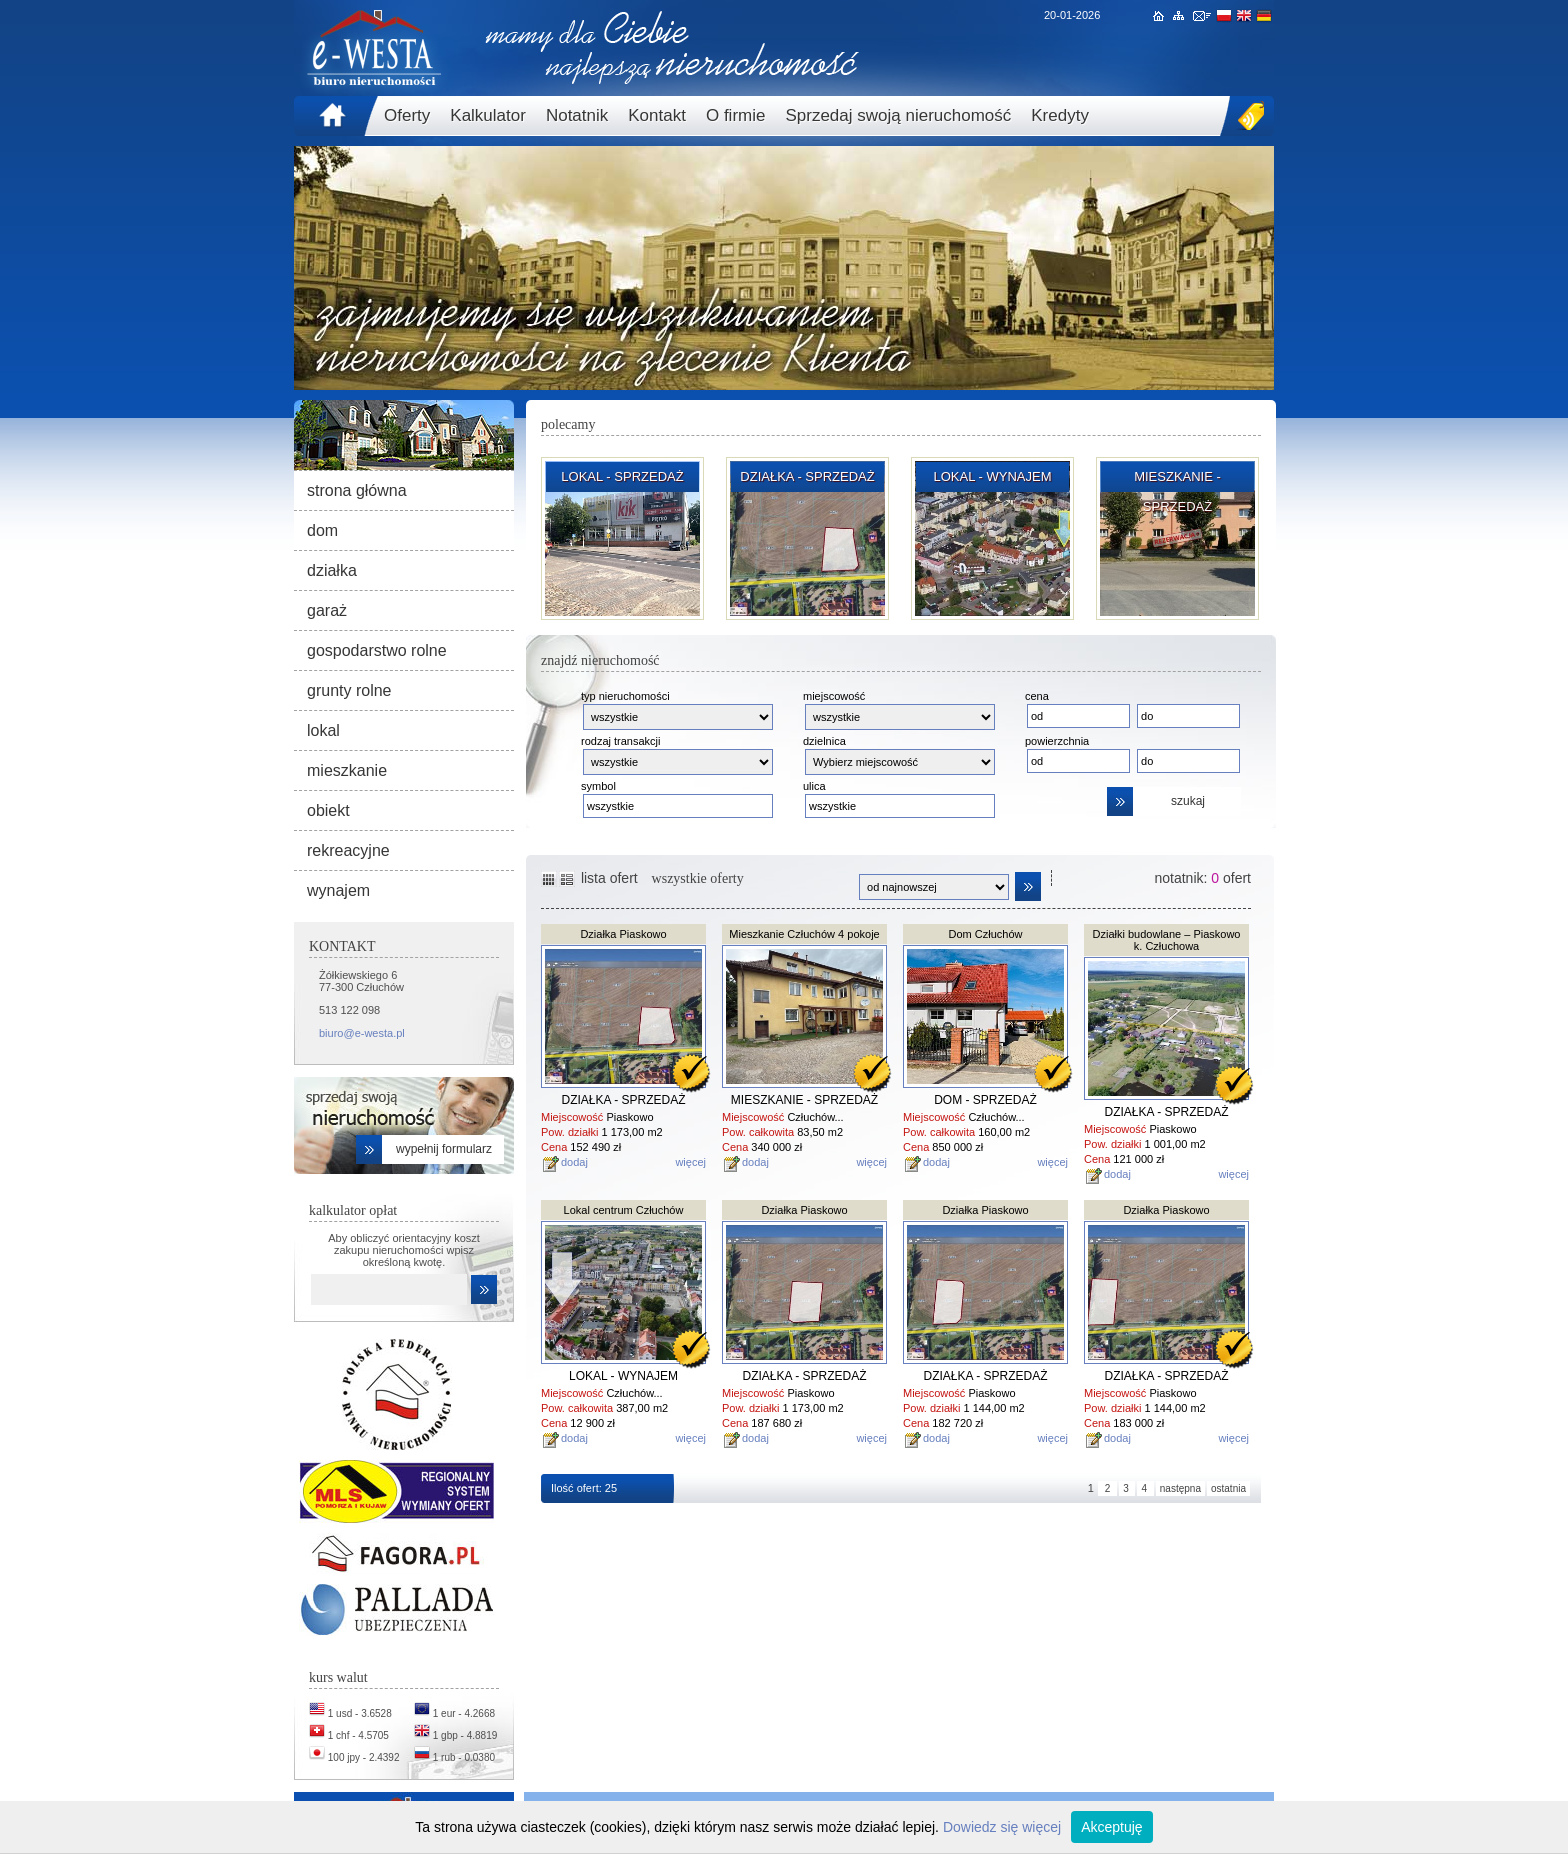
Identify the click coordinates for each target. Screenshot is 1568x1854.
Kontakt (657, 115)
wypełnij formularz (444, 1149)
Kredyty (1060, 115)
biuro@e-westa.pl (362, 1033)
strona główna (357, 490)
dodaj (574, 1162)
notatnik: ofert (1202, 878)
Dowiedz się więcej (1002, 1827)
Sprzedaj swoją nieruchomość (898, 115)
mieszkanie (347, 770)
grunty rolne (349, 690)
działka (332, 570)
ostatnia (1228, 1488)
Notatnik (577, 115)
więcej (690, 1162)
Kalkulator (488, 115)
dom (322, 530)
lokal (323, 730)
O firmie (736, 115)
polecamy (568, 424)
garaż (327, 610)
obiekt (328, 810)
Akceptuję (1111, 1827)
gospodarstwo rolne (377, 650)
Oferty (407, 115)
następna (1180, 1488)
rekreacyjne (348, 850)
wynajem (338, 890)
